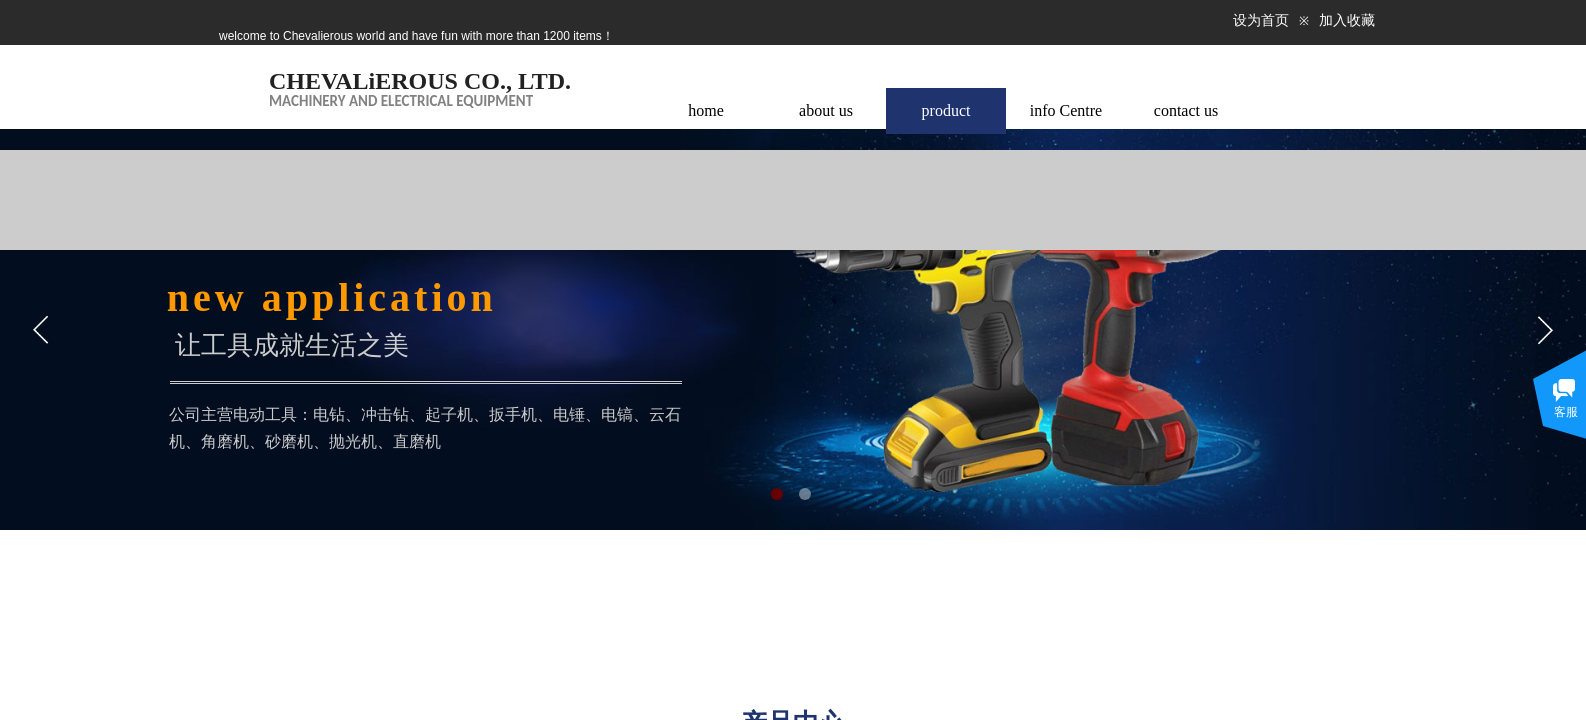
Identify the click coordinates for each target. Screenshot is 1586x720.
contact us (1186, 110)
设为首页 (1261, 20)
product (946, 110)
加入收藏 (1347, 20)
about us (826, 110)
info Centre (1066, 110)
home (706, 110)
